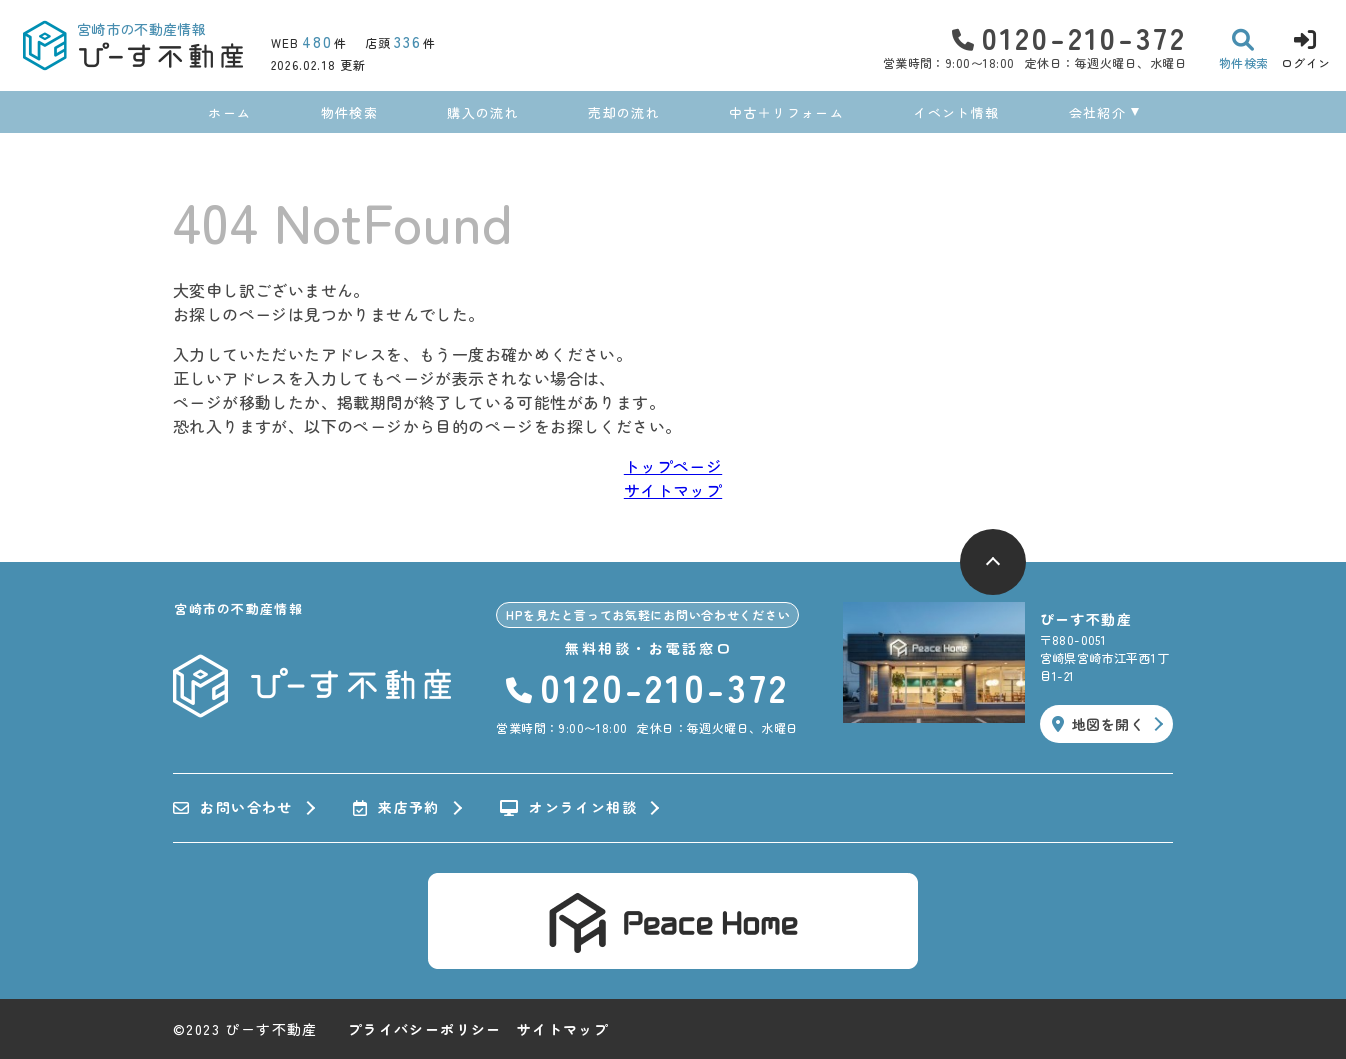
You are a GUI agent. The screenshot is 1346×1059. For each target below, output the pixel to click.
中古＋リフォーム (786, 112)
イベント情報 (956, 112)
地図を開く (1098, 724)
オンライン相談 (568, 808)
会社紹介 (1097, 112)
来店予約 (396, 808)
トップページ (673, 466)
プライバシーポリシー (425, 1029)
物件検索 (349, 112)
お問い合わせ (233, 808)
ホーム (229, 112)
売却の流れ (624, 112)
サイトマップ (673, 490)
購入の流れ (483, 112)
